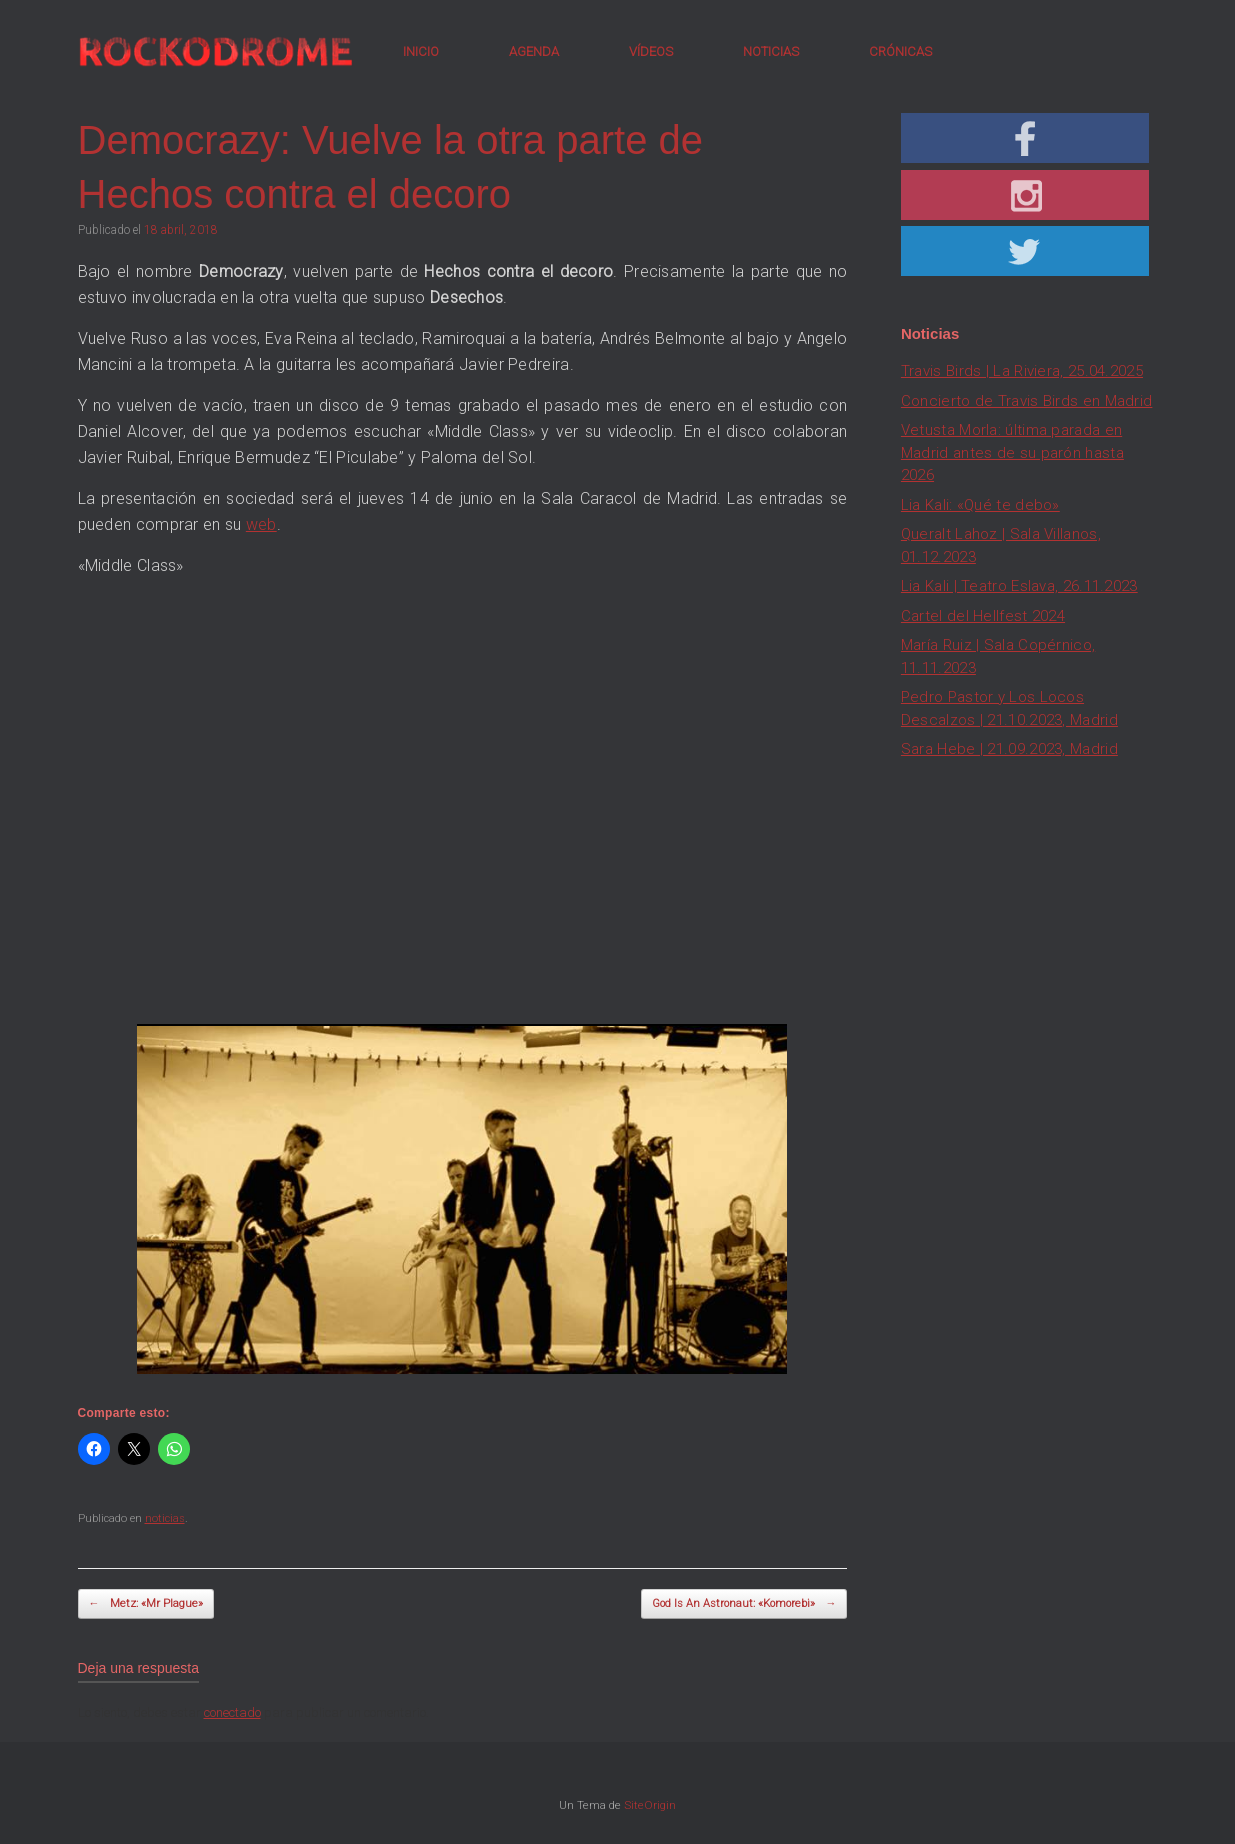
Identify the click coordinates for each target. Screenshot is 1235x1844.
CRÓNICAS (900, 51)
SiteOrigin (650, 1805)
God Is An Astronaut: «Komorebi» (744, 1604)
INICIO (421, 51)
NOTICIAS (771, 51)
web (261, 524)
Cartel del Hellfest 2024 (983, 616)
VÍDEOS (651, 51)
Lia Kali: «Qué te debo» (980, 505)
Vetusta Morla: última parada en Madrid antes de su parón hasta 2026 (1012, 452)
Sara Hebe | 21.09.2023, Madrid (1009, 749)
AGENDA (534, 51)
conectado (232, 1712)
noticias (165, 1518)
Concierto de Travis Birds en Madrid (1027, 401)
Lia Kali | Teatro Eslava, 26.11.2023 (1019, 586)
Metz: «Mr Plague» (146, 1604)
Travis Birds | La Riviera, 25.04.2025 (1022, 371)
